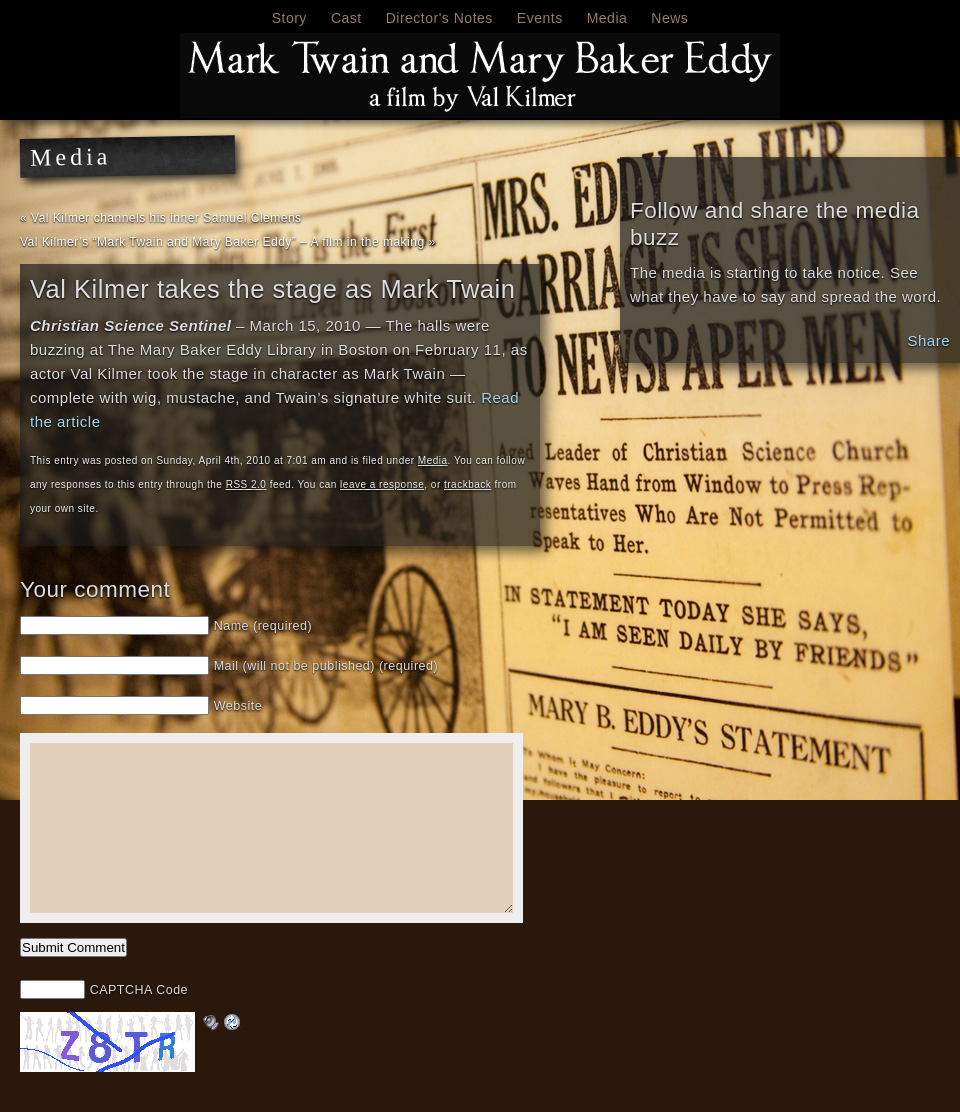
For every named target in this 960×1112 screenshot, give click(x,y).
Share (928, 340)
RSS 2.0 (246, 484)
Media (607, 18)
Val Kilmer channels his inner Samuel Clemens (166, 218)
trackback (467, 484)
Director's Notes (439, 18)
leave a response (382, 484)
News (669, 18)
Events (540, 18)
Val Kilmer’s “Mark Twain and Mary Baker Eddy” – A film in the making (222, 242)
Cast (346, 18)
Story (289, 18)
